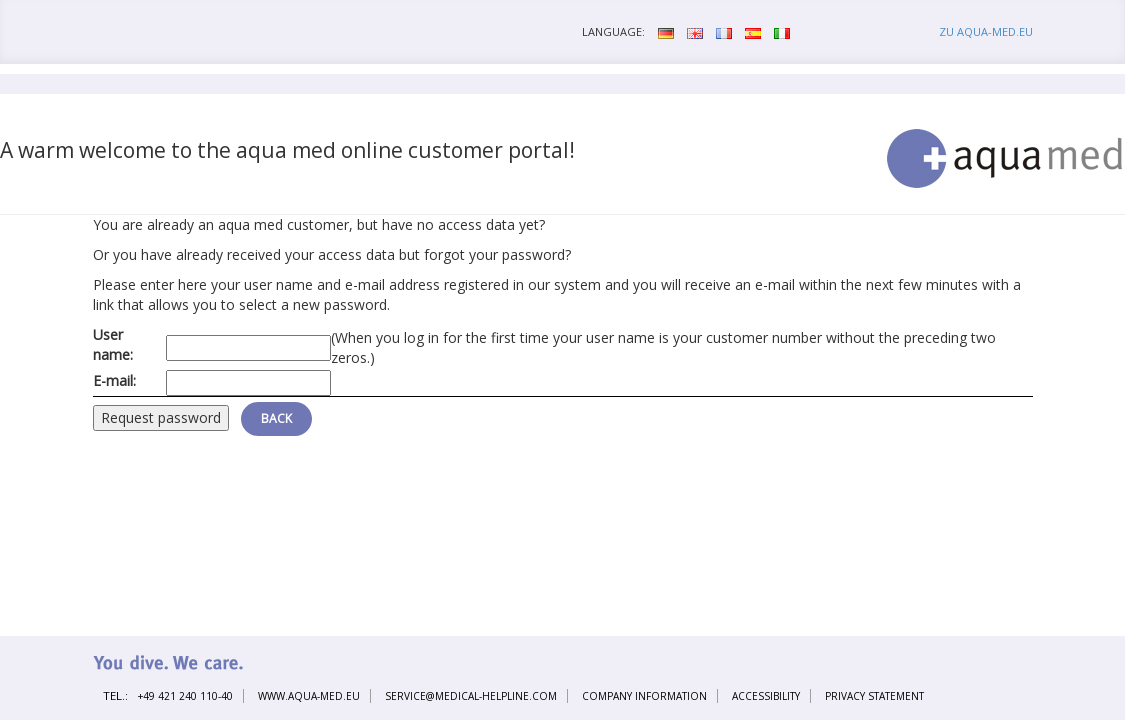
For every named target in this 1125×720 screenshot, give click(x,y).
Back (276, 418)
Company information (644, 696)
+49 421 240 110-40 (185, 696)
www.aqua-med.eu (309, 696)
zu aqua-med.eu (986, 31)
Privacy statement (874, 696)
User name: (113, 344)
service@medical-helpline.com (471, 696)
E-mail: (114, 380)
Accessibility (766, 696)
